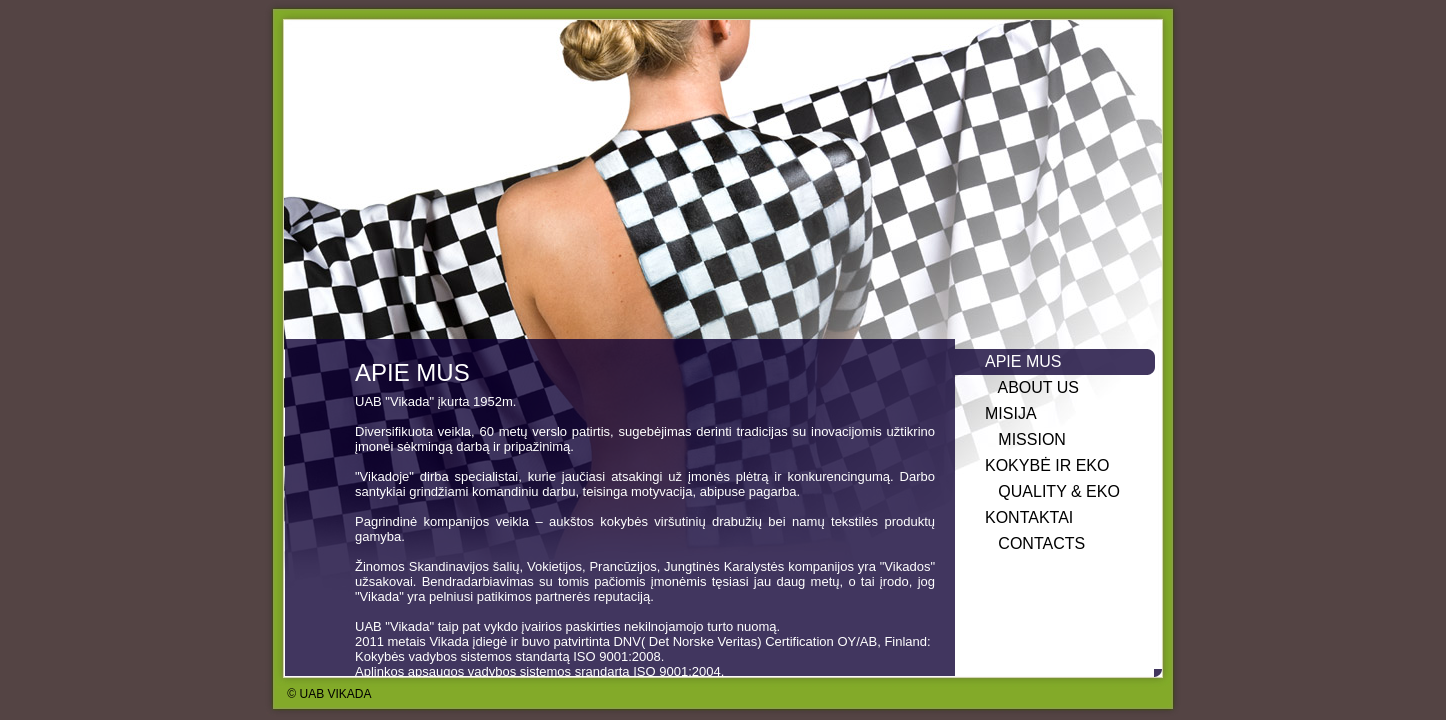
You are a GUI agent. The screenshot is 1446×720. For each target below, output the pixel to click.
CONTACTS (1035, 543)
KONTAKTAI (1029, 517)
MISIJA (1011, 413)
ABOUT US (1032, 387)
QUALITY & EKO (1052, 491)
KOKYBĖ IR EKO (1047, 465)
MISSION (1025, 439)
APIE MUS (1023, 361)
